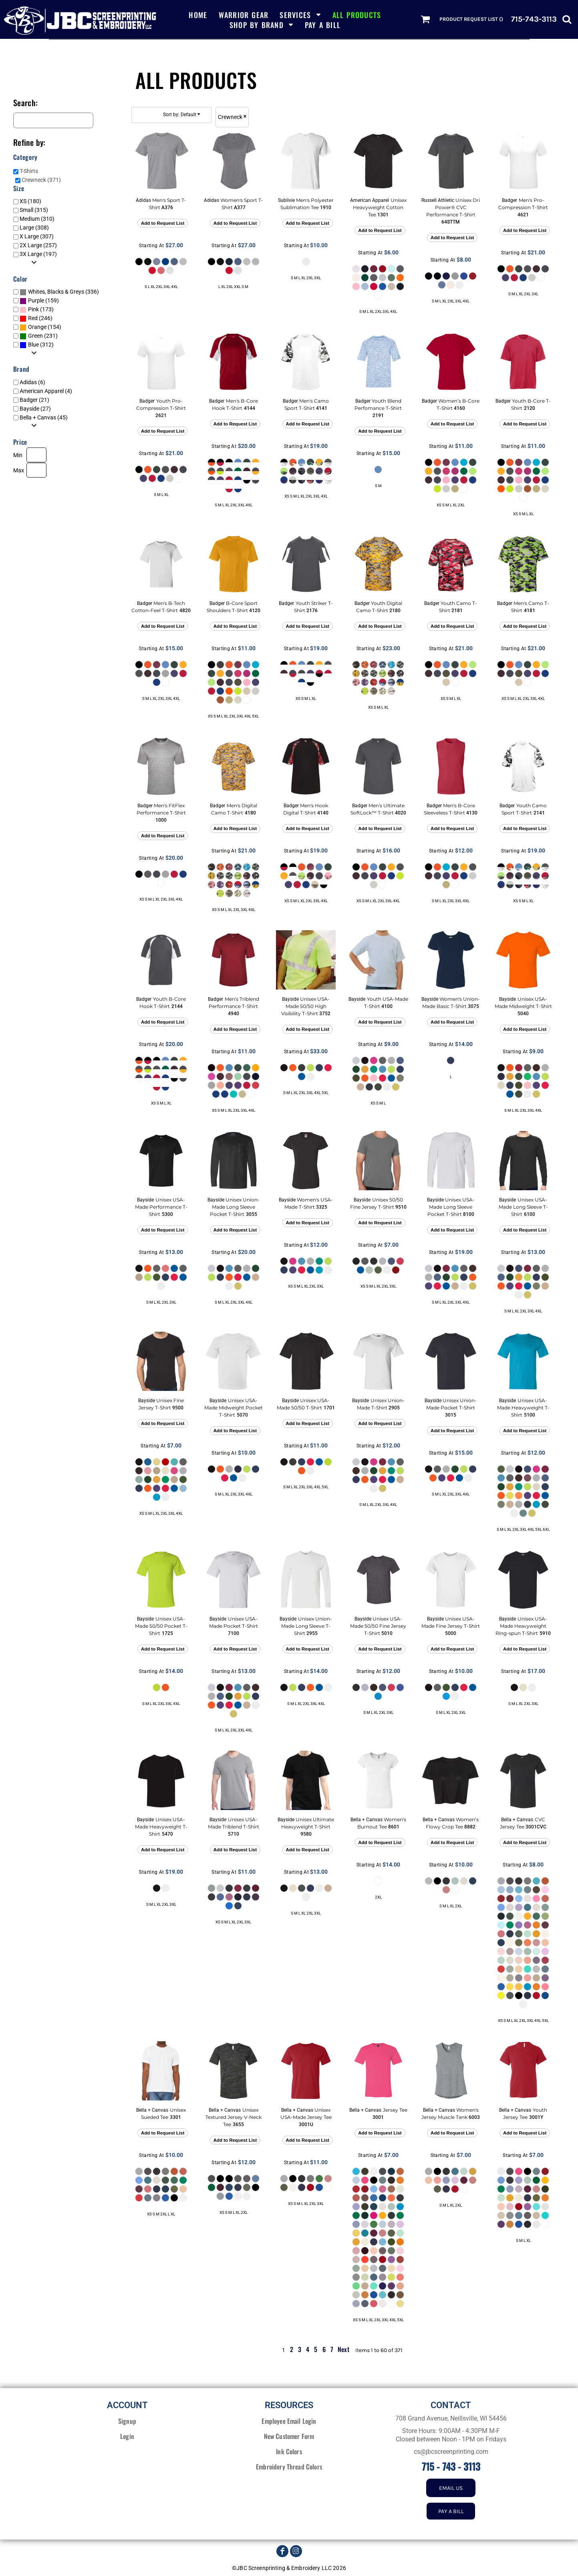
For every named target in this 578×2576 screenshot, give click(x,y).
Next (343, 2349)
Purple (36, 300)
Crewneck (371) (41, 180)
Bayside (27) (35, 408)
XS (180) (30, 201)
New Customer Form (289, 2436)
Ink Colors (289, 2451)
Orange (37, 327)
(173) (37, 309)
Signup (127, 2421)
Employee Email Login (289, 2421)
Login (127, 2436)
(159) (39, 300)
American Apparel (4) (46, 391)
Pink (33, 309)
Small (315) (34, 210)
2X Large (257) (38, 245)
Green (35, 336)
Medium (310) (37, 219)
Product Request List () (471, 19)
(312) (37, 345)
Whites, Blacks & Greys (56, 291)
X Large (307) (37, 236)
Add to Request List (162, 223)
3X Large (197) (38, 254)
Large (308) (34, 227)
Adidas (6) (32, 382)
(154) (40, 327)
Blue (33, 344)
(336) (59, 292)
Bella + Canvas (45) (44, 417)
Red (33, 318)
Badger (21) (34, 400)
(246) (36, 318)
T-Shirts (29, 171)
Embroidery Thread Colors (289, 2466)
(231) (39, 336)
